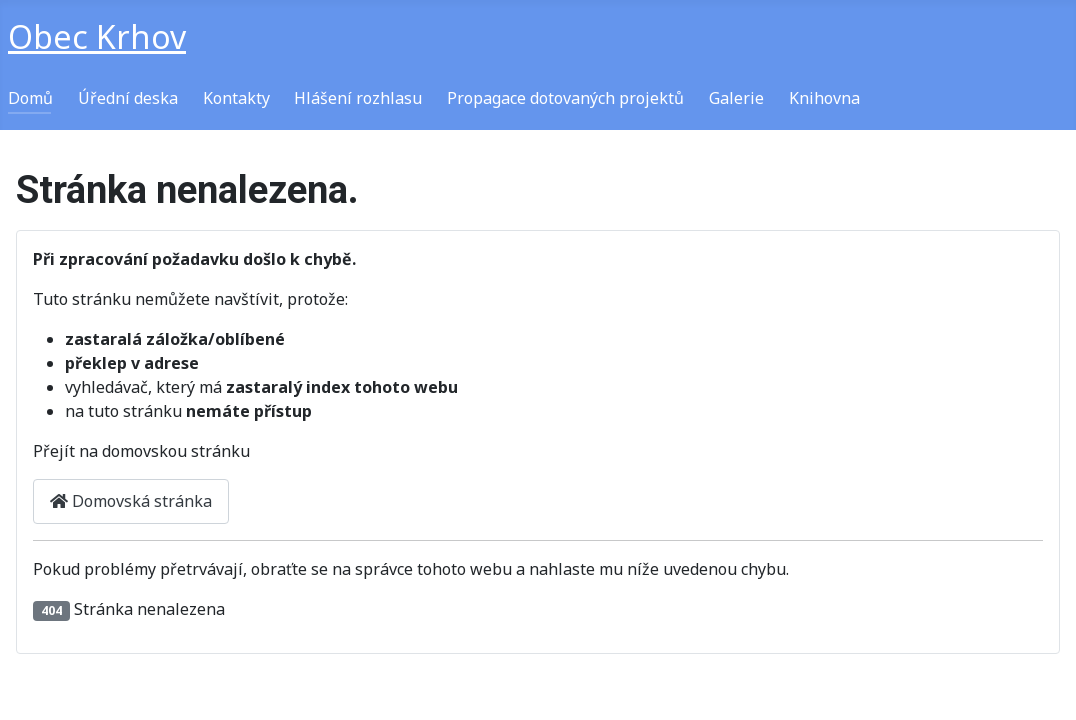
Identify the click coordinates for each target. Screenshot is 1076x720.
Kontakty (236, 98)
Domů (30, 98)
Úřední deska (128, 98)
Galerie (736, 98)
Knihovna (824, 98)
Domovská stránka (131, 501)
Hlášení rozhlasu (358, 98)
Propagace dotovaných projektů (565, 98)
